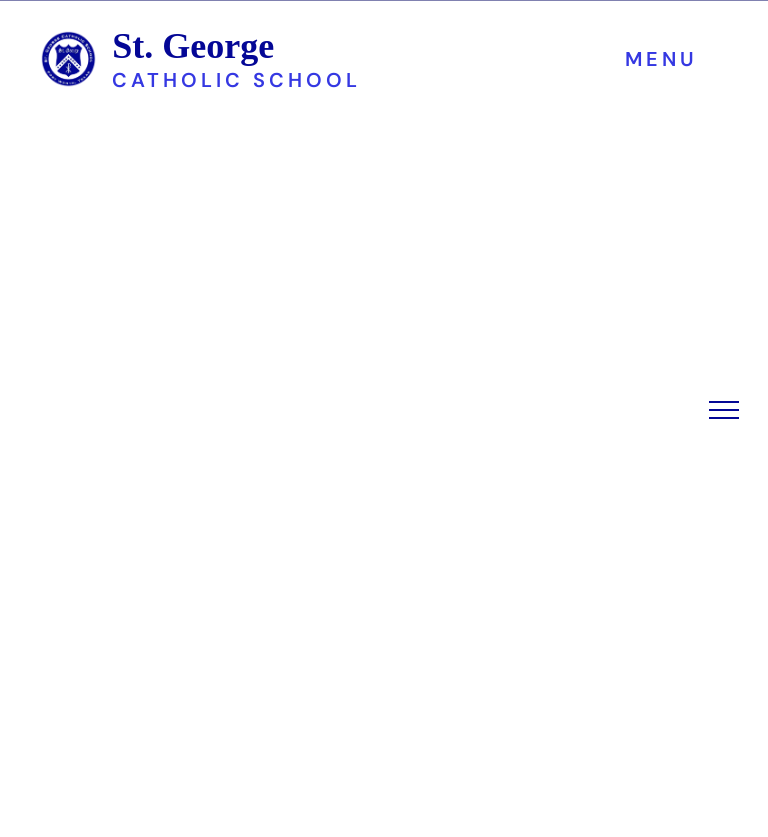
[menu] (724, 410)
